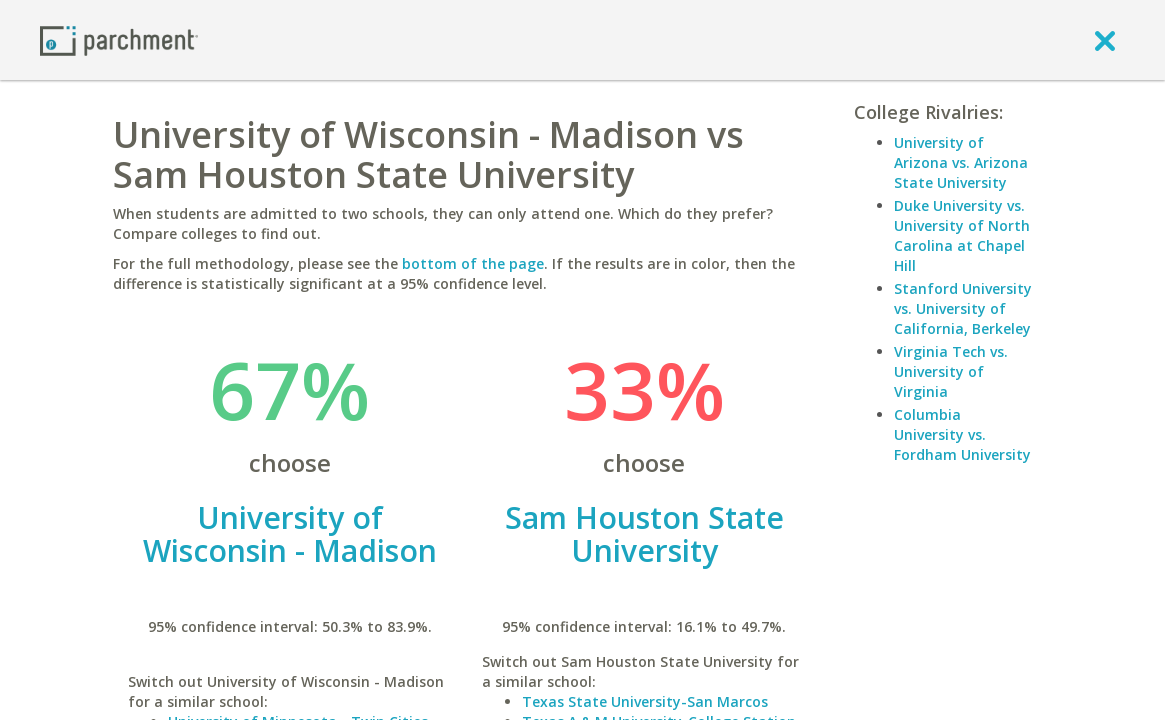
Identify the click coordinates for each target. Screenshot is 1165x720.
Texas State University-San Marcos (645, 701)
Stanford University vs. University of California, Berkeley (963, 308)
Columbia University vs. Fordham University (962, 434)
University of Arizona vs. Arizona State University (961, 162)
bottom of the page (473, 263)
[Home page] (119, 39)
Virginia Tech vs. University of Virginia (951, 371)
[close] (1105, 40)
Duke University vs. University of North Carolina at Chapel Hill (962, 235)
